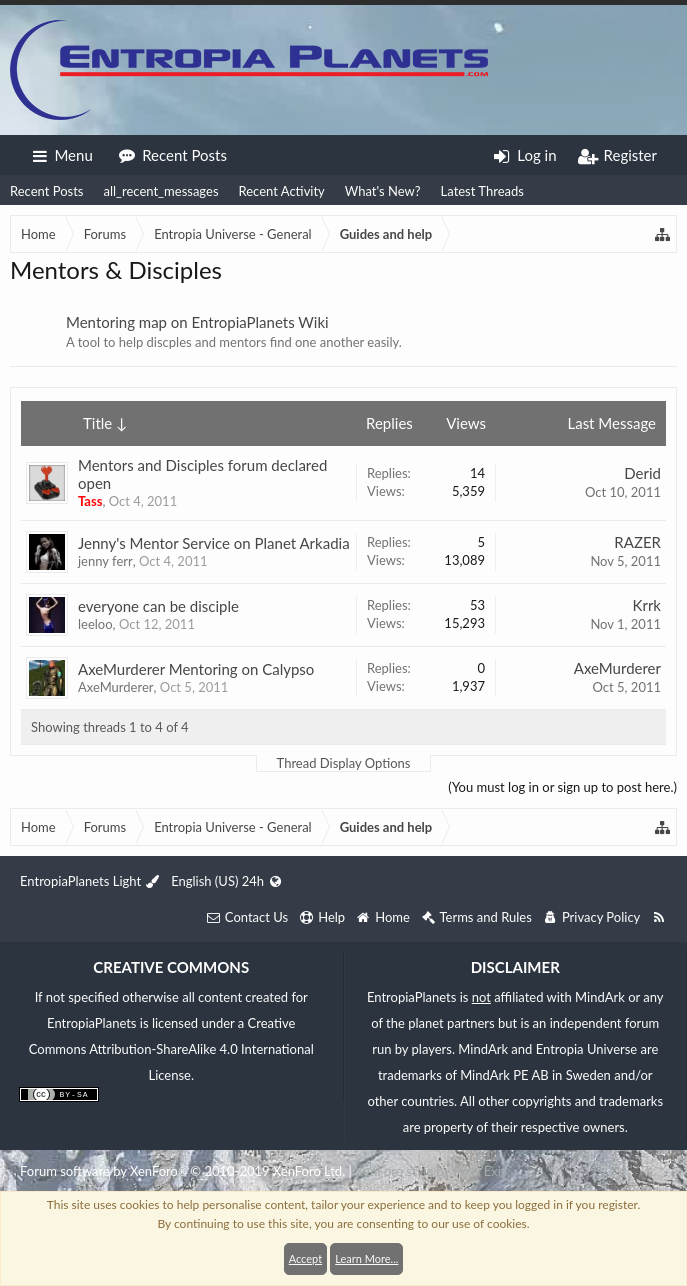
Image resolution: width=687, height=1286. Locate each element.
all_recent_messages (160, 191)
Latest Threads (482, 191)
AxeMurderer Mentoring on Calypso (196, 669)
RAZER (637, 542)
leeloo (95, 624)
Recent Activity (282, 191)
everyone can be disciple (158, 606)
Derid (642, 473)
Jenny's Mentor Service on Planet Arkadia (214, 543)
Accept (305, 1258)
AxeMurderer (116, 687)
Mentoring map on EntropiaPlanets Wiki (197, 322)
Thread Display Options (344, 763)
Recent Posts (46, 191)
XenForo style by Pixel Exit (430, 1171)
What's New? (383, 191)
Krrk (647, 605)
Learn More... (366, 1258)
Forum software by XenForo (182, 1171)
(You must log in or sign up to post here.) (562, 787)
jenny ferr (105, 561)
